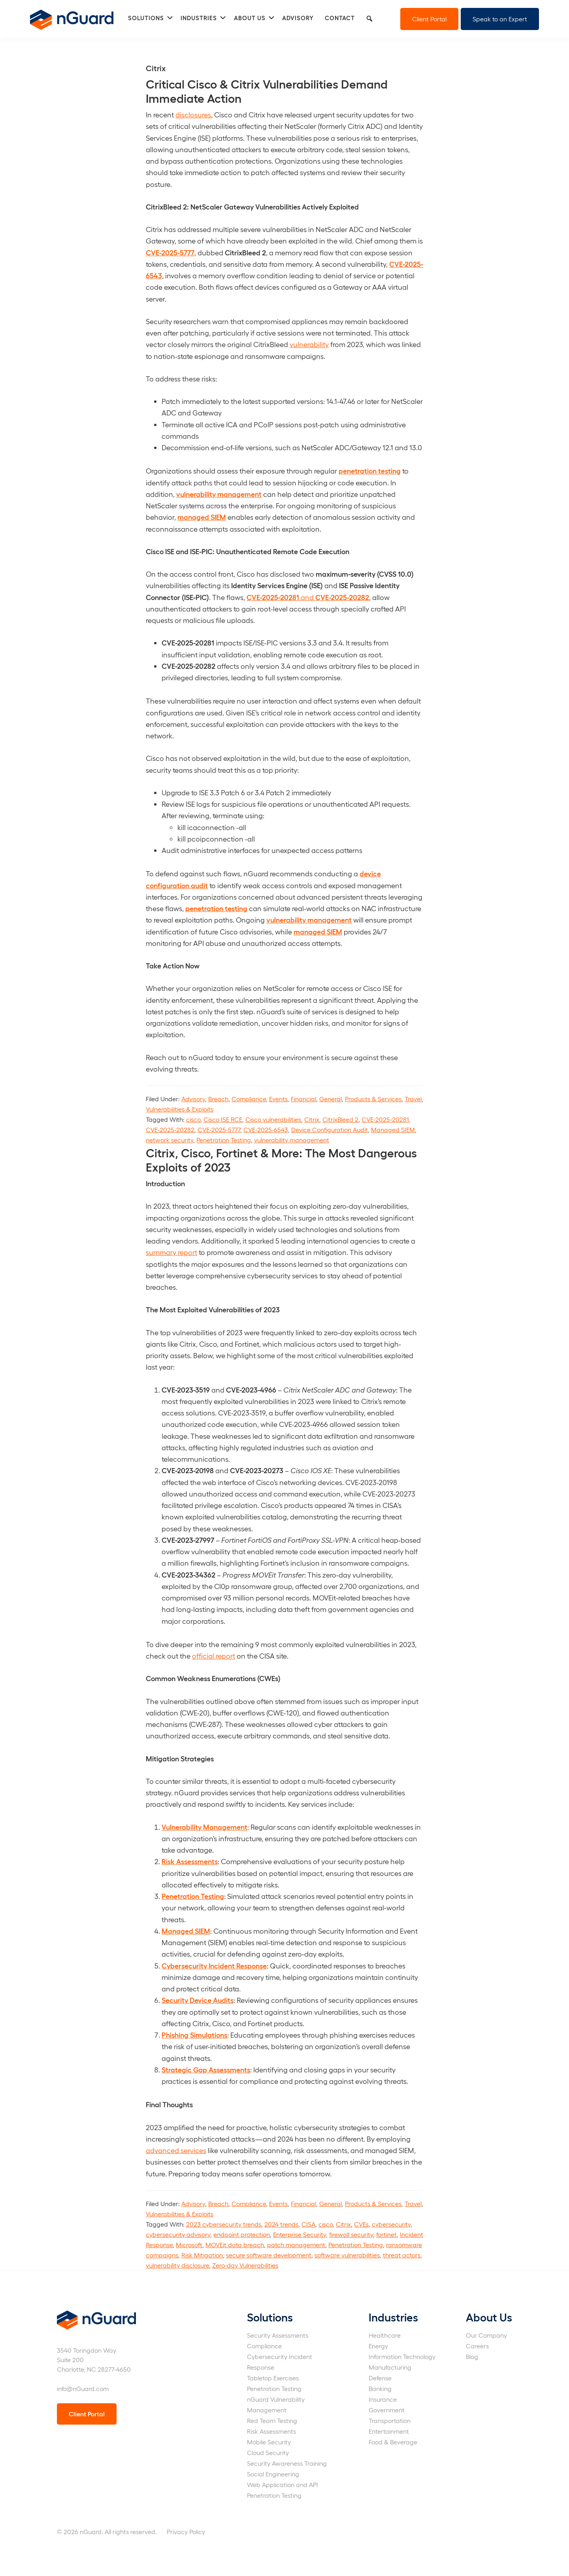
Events (278, 1098)
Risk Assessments (271, 2431)
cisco (193, 1119)
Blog (472, 2356)
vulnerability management (291, 1140)
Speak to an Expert (500, 19)
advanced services (176, 2150)
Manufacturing (390, 2367)
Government (387, 2410)
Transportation (390, 2420)
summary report (171, 1252)
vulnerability (309, 344)
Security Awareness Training (287, 2463)
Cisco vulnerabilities (273, 1119)
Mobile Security (269, 2442)
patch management (296, 2244)
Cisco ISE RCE (222, 1119)
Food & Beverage (393, 2442)
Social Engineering (273, 2474)
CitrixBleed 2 (340, 1119)
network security (169, 1140)
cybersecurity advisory (178, 2234)
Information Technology (402, 2356)
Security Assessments (277, 2335)
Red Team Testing (272, 2420)
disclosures (193, 114)
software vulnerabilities (347, 2255)
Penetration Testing (223, 1140)
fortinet (386, 2234)
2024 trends (281, 2224)
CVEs (361, 2224)
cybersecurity (391, 2224)
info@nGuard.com (83, 2388)
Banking (380, 2388)
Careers (477, 2346)
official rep (209, 1655)
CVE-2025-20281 (385, 1119)
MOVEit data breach (234, 2244)
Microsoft (189, 2244)
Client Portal (429, 19)
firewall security (351, 2234)
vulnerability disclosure (177, 2265)
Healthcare (385, 2335)
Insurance (383, 2399)
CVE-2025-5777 (219, 1129)
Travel (413, 1098)
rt (232, 1655)
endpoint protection (241, 2234)
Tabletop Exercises (273, 2378)
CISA (308, 2224)
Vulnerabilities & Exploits (179, 1109)
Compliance (249, 1098)
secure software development (268, 2255)
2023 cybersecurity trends (223, 2224)
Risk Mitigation (202, 2255)
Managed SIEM (393, 1129)
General (330, 1098)
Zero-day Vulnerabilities (245, 2265)
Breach (218, 1098)
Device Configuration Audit (329, 1129)
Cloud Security (268, 2452)
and (308, 597)
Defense (380, 2378)
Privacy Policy (186, 2531)
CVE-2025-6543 (265, 1129)
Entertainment (389, 2431)
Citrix (311, 1119)
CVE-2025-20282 (170, 1129)
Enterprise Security (299, 2234)
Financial (303, 1098)
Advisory (193, 1098)
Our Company (486, 2335)
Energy (378, 2346)
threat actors (401, 2255)
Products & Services (373, 1098)
